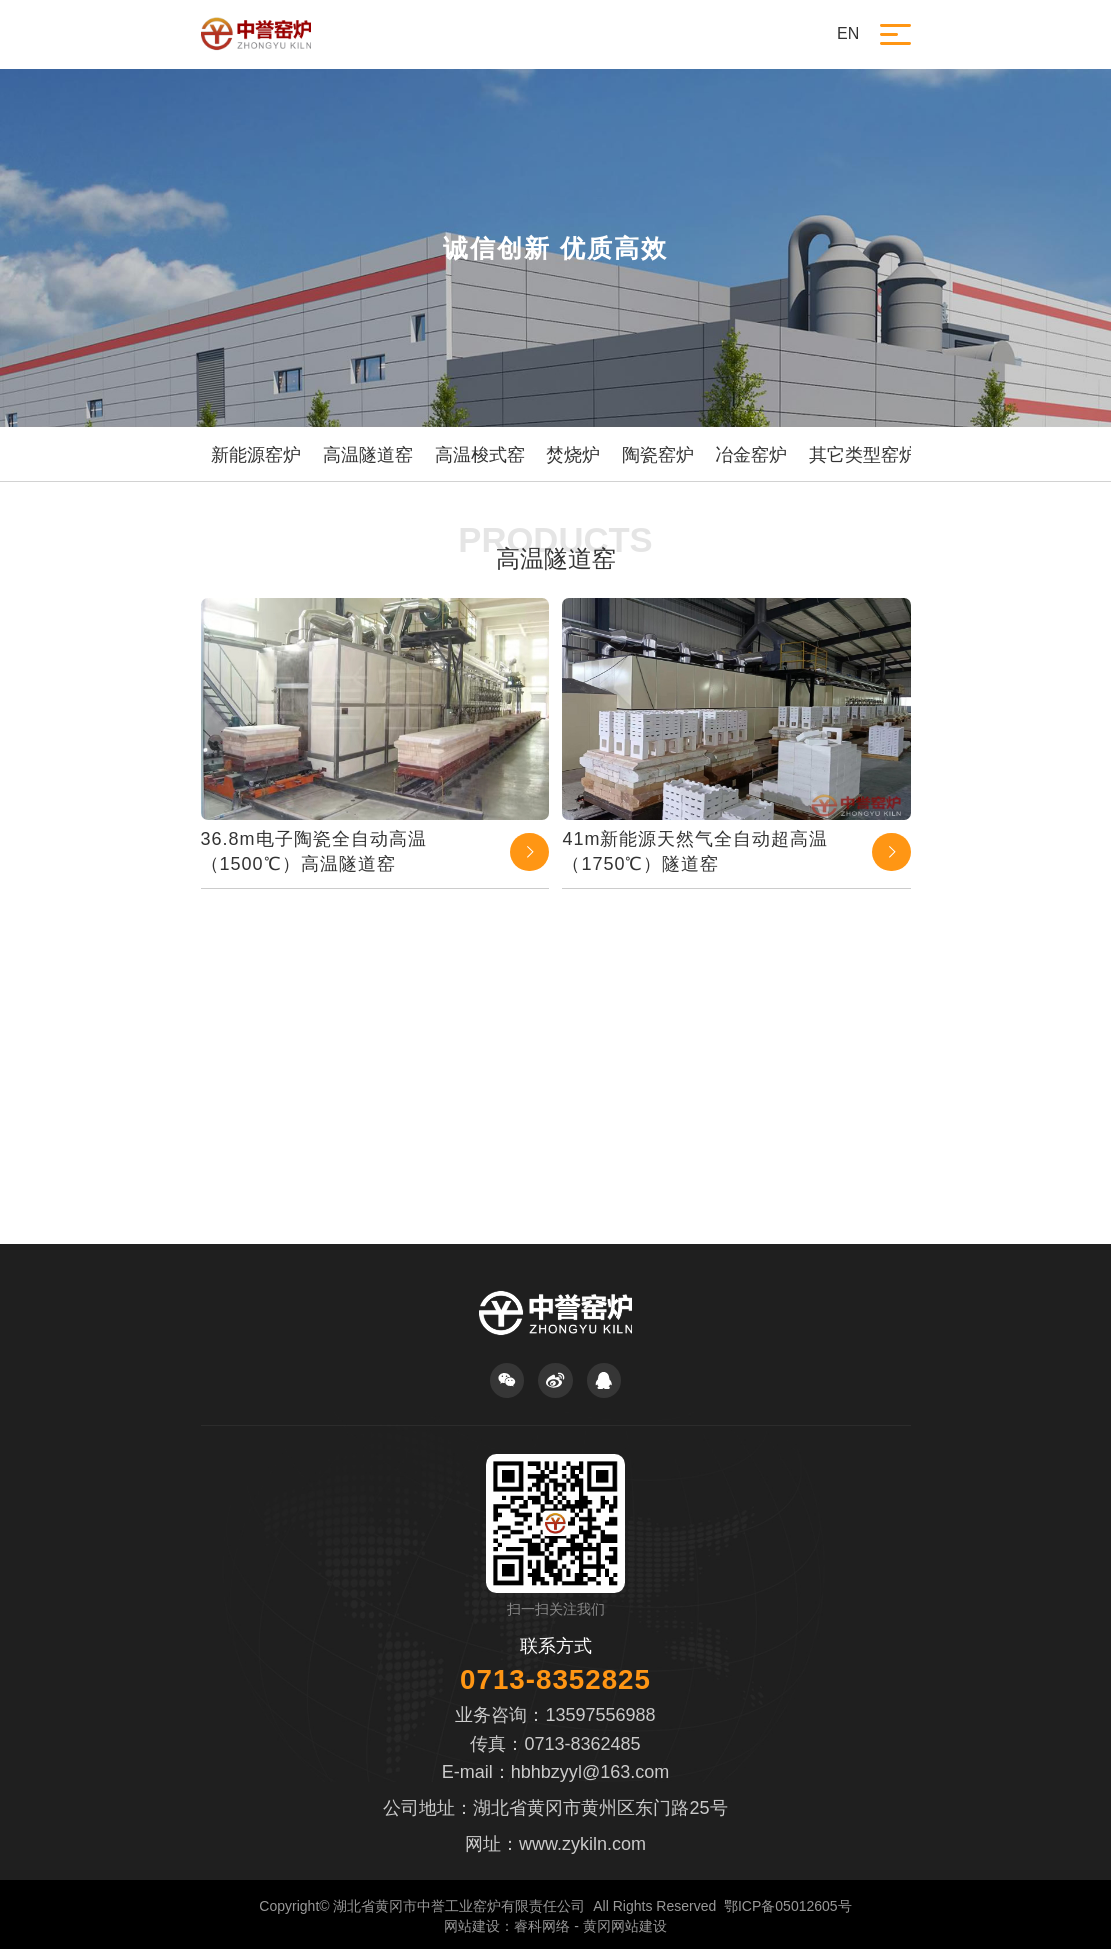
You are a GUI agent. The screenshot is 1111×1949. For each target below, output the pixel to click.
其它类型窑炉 (863, 455)
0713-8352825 (555, 1680)
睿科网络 (542, 1926)
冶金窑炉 (751, 455)
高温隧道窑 (368, 455)
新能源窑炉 (256, 455)
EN (848, 33)
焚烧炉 (573, 455)
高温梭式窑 (480, 455)
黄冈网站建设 (625, 1926)
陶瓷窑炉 (658, 455)
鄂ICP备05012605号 (788, 1906)
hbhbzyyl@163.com (590, 1772)
